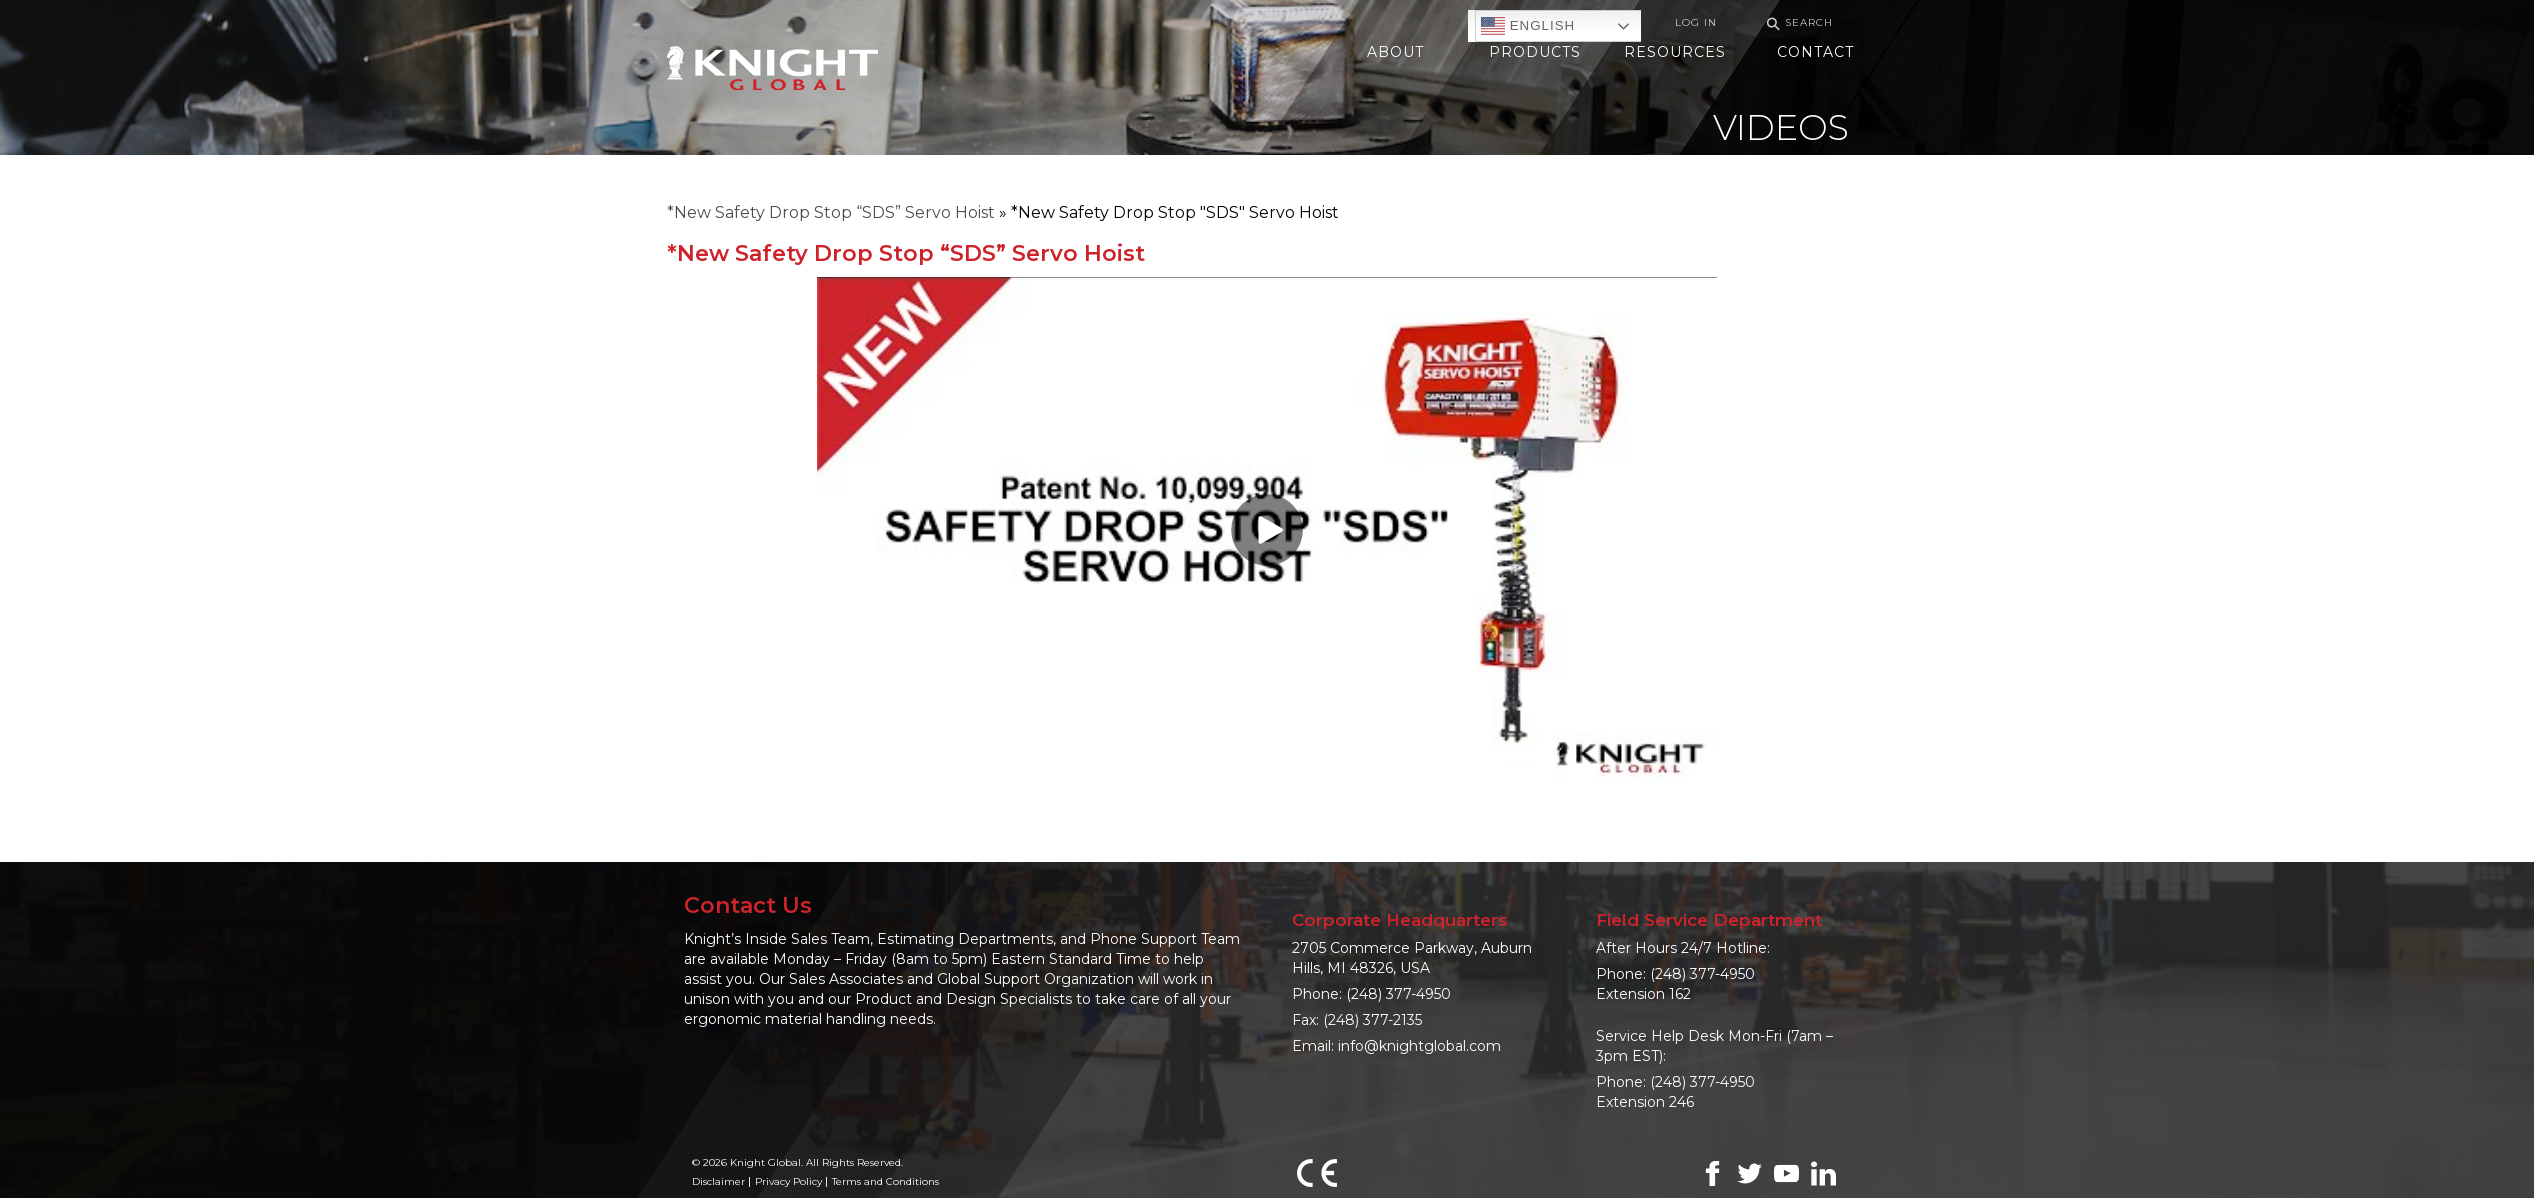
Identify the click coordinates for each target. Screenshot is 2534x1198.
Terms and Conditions (885, 1181)
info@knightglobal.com (1419, 1046)
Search (1797, 23)
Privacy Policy (788, 1181)
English (1528, 26)
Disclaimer (718, 1181)
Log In (1696, 22)
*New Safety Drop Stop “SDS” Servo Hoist (831, 212)
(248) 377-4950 (1398, 994)
